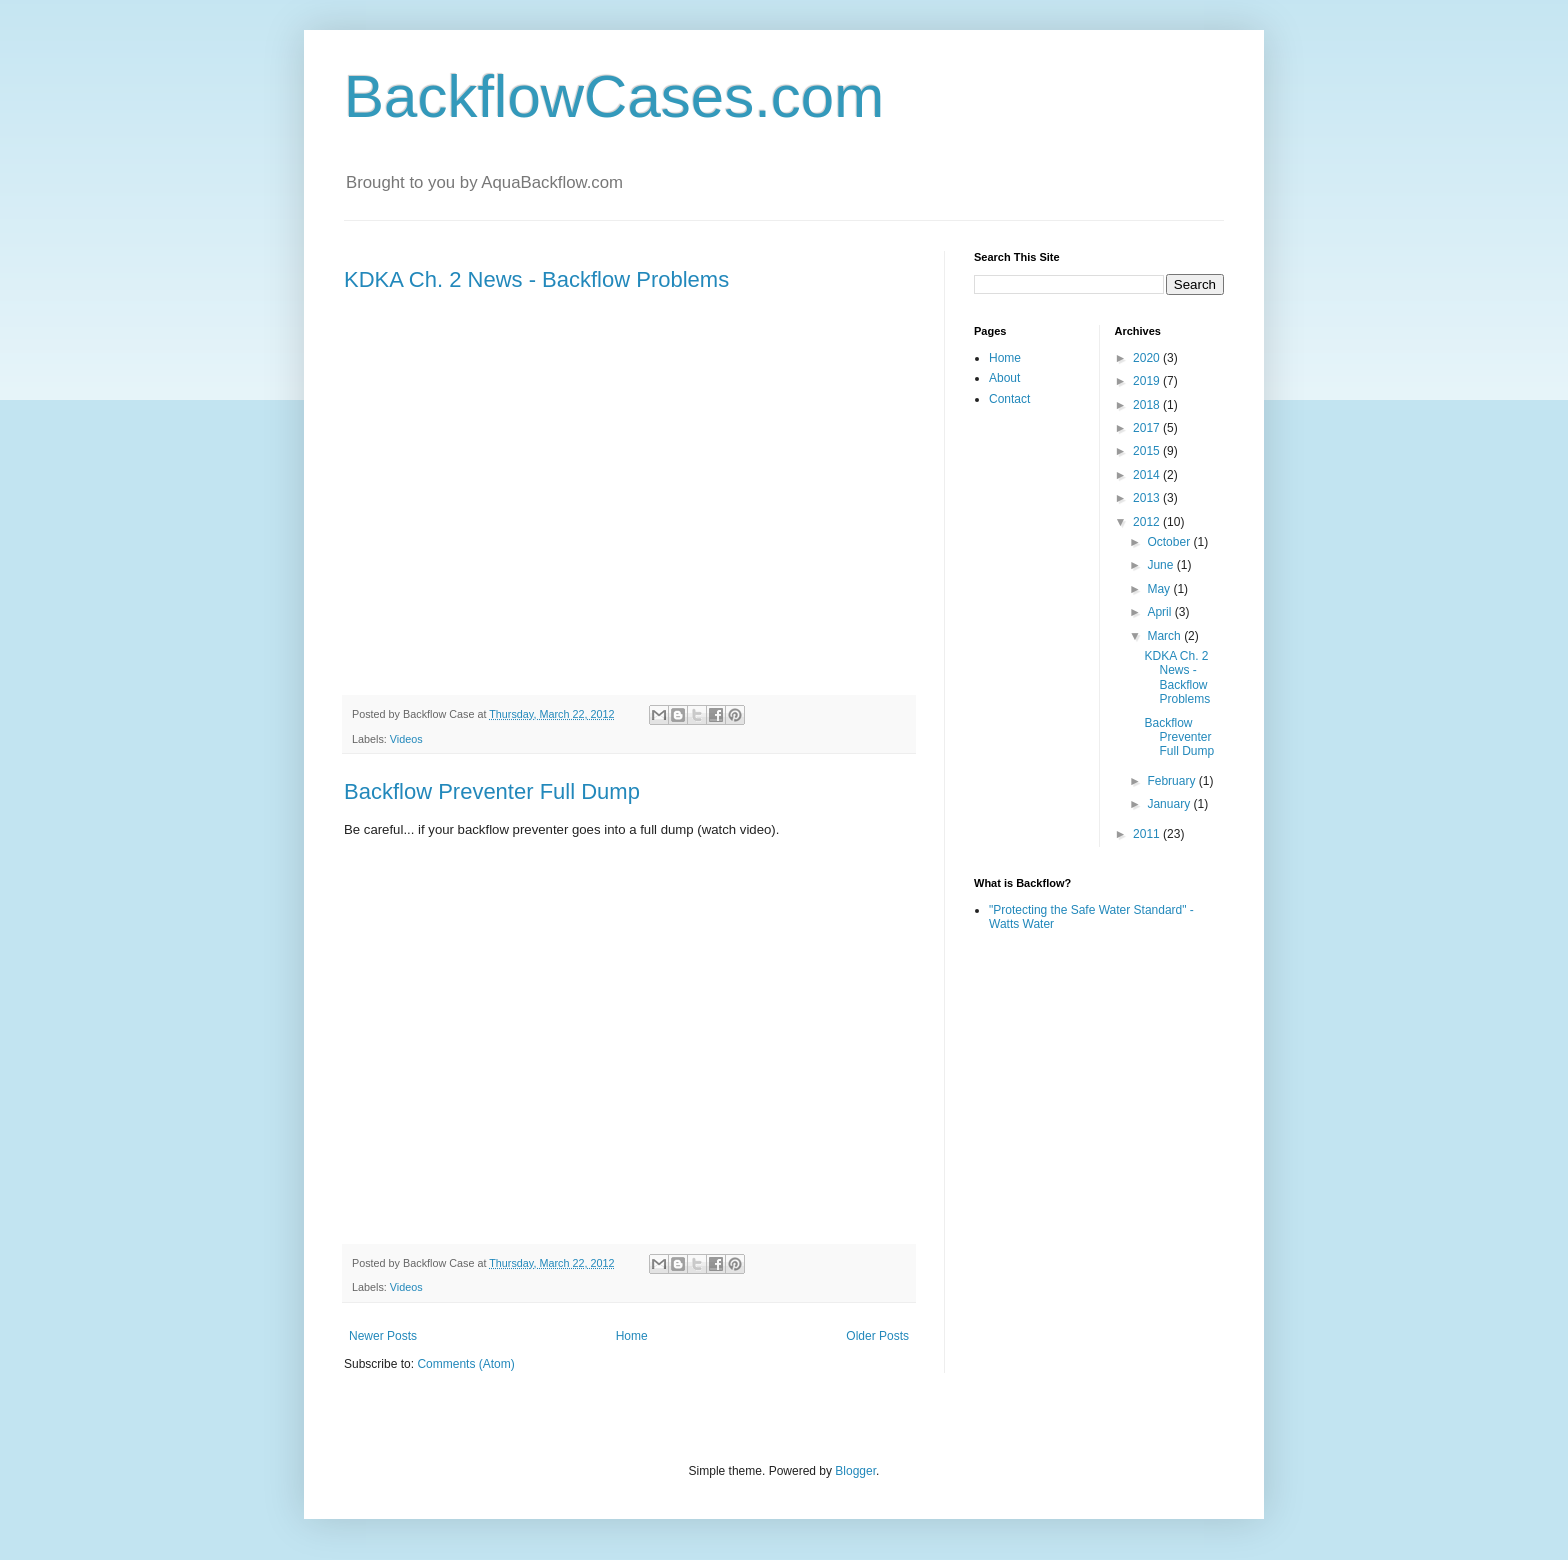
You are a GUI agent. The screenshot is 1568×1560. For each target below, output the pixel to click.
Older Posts (877, 1336)
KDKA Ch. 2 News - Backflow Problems (536, 279)
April (1160, 612)
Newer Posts (383, 1336)
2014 (1148, 475)
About (1004, 378)
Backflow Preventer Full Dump (492, 791)
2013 (1148, 498)
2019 (1148, 381)
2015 (1148, 451)
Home (632, 1336)
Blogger (855, 1471)
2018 (1148, 405)
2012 (1148, 522)
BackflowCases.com (614, 96)
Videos (406, 739)
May (1160, 589)
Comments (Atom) (465, 1364)
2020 (1148, 358)
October (1170, 542)
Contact (1009, 399)
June (1161, 565)
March (1165, 636)
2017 (1148, 428)
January (1170, 804)
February (1172, 781)
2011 (1148, 834)
